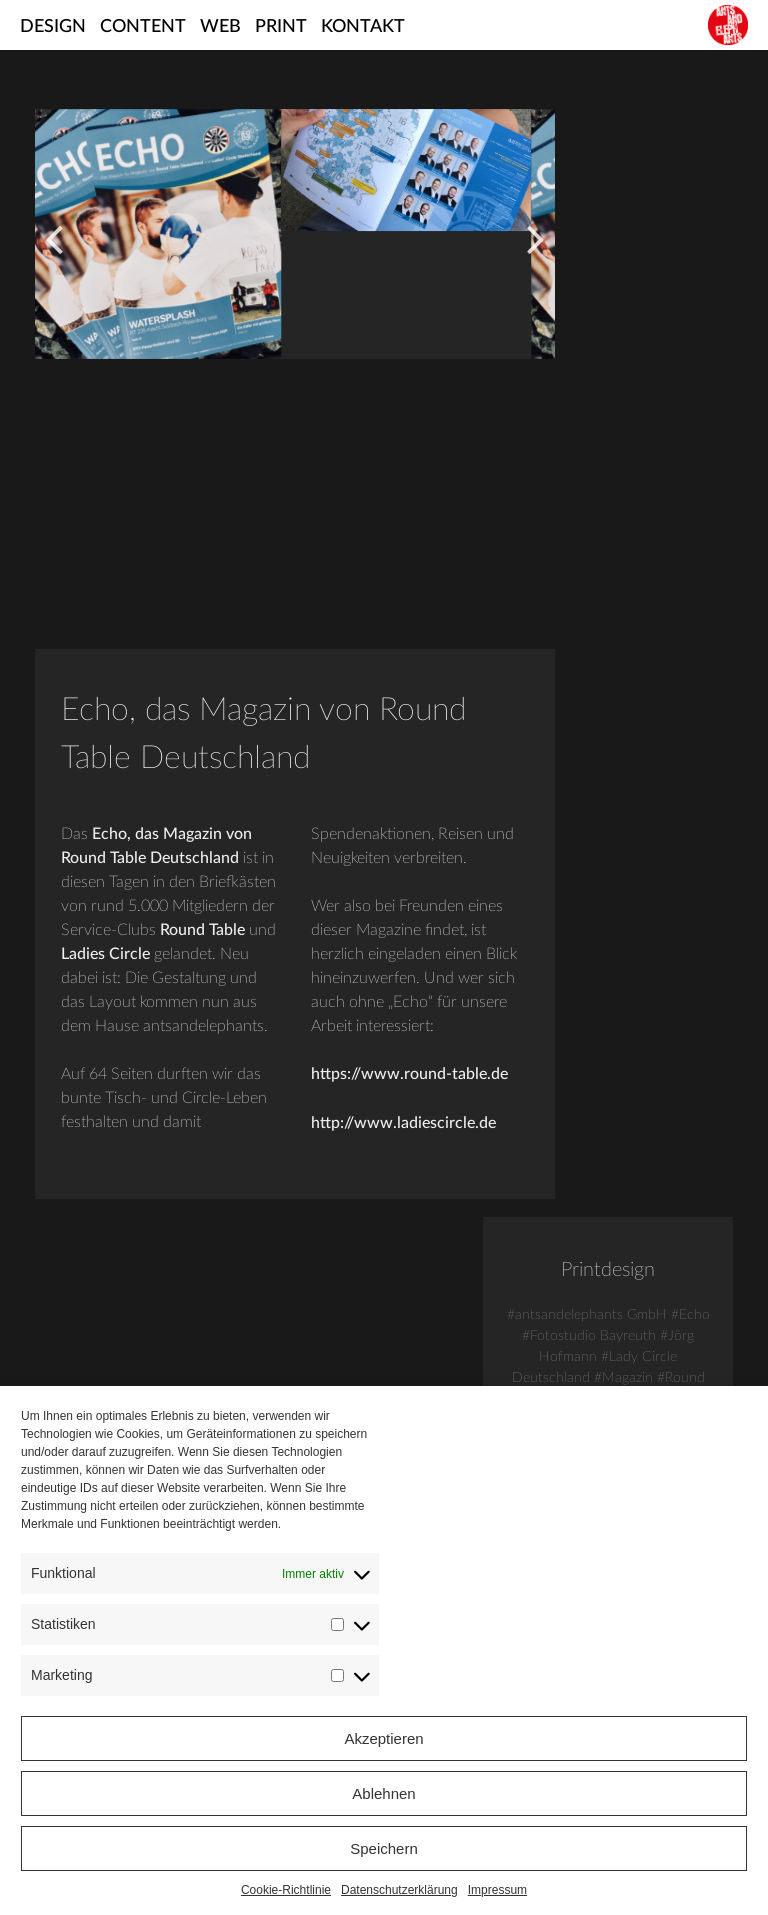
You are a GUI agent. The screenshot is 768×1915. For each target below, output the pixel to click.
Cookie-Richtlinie (286, 1890)
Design (53, 27)
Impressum (497, 1890)
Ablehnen (383, 1793)
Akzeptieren (383, 1738)
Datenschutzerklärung (399, 1890)
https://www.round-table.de (498, 1065)
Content (143, 27)
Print (281, 27)
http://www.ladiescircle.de (492, 1113)
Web (220, 27)
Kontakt (363, 27)
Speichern (384, 1848)
